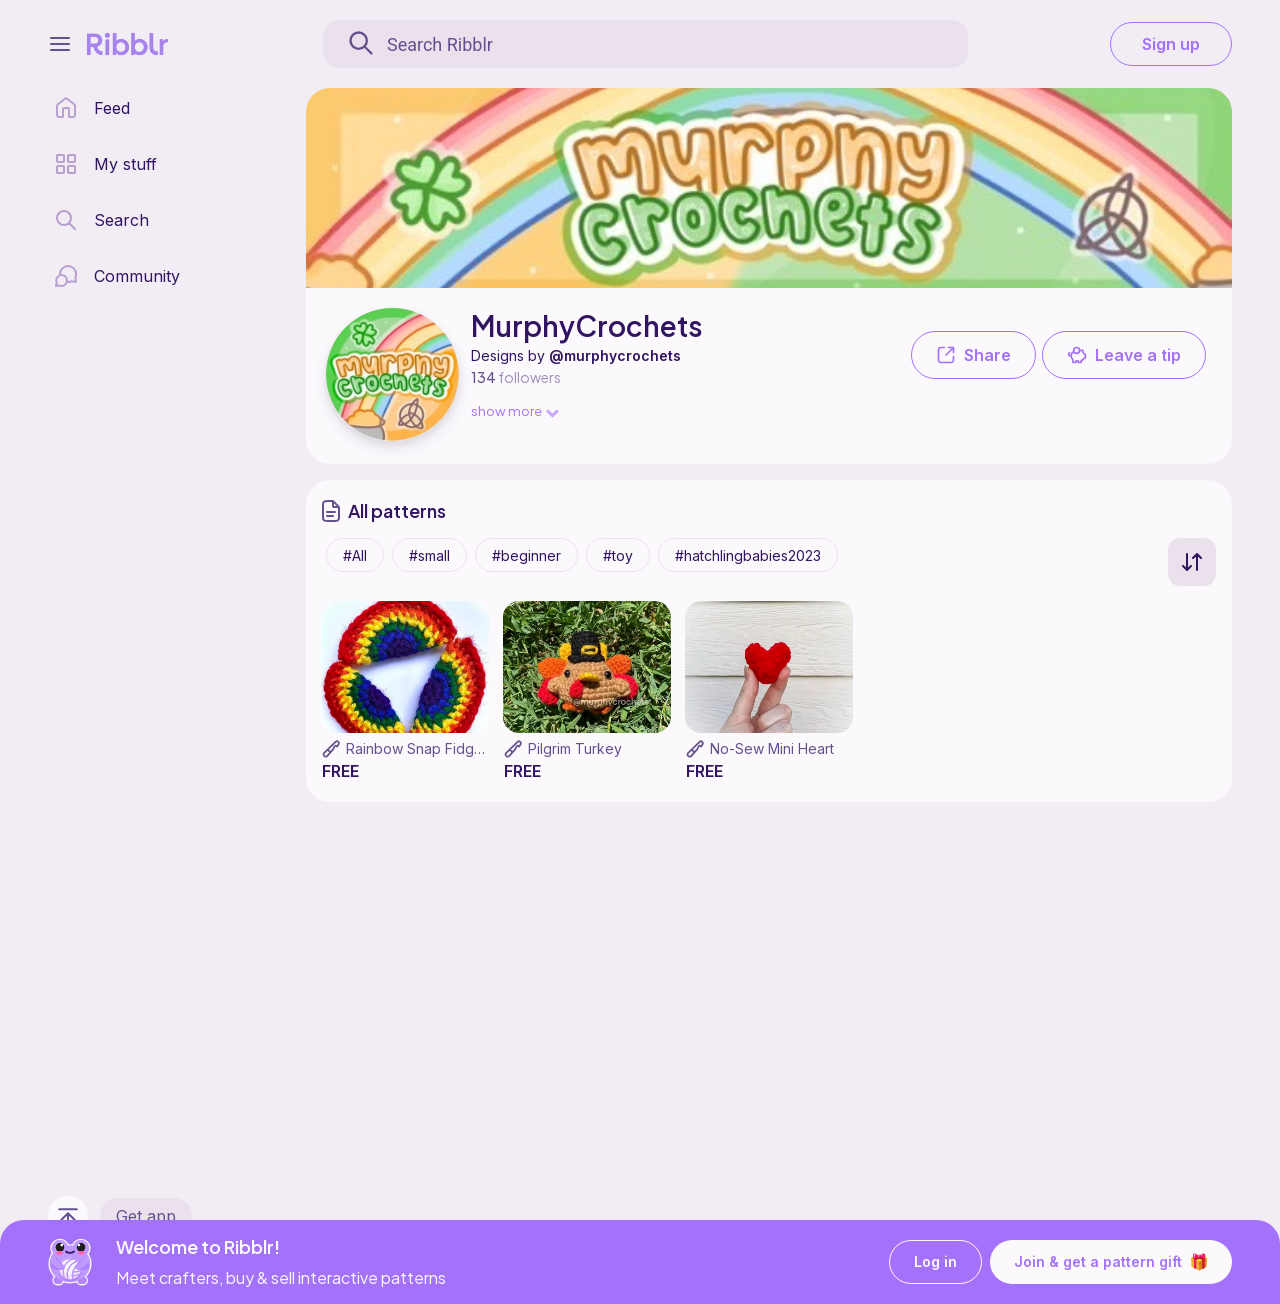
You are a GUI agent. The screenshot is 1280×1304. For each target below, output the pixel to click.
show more (514, 410)
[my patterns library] (105, 164)
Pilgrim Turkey (575, 748)
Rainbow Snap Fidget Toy (431, 748)
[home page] (92, 108)
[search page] (101, 220)
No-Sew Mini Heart (772, 748)
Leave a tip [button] (1124, 355)
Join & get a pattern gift (1111, 1262)
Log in (935, 1262)
